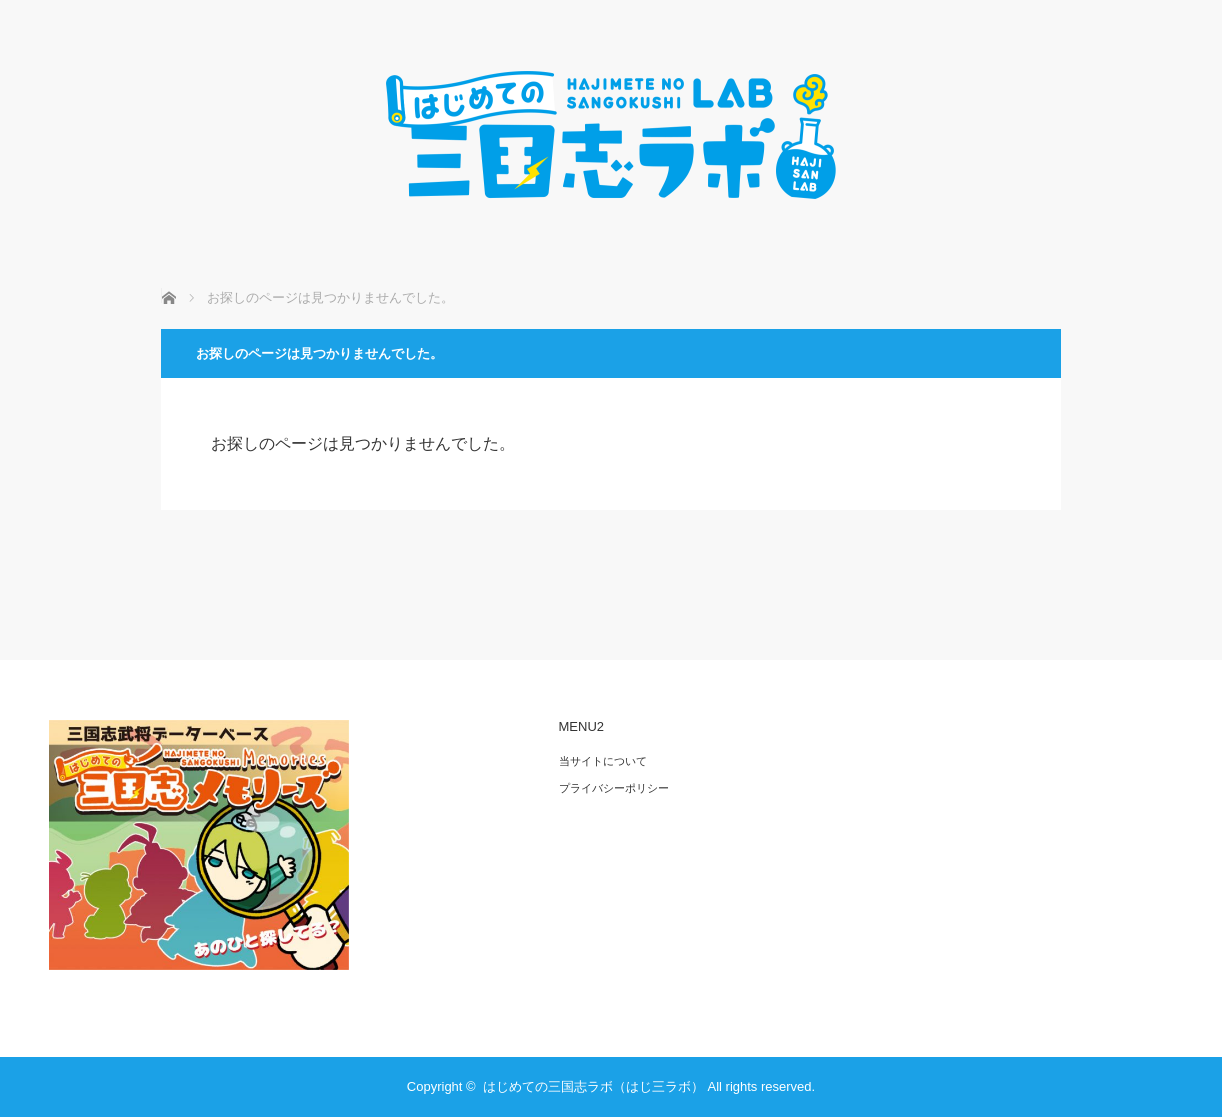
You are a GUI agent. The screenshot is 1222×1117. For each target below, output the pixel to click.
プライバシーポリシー (614, 788)
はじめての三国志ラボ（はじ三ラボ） (593, 1086)
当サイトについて (603, 761)
